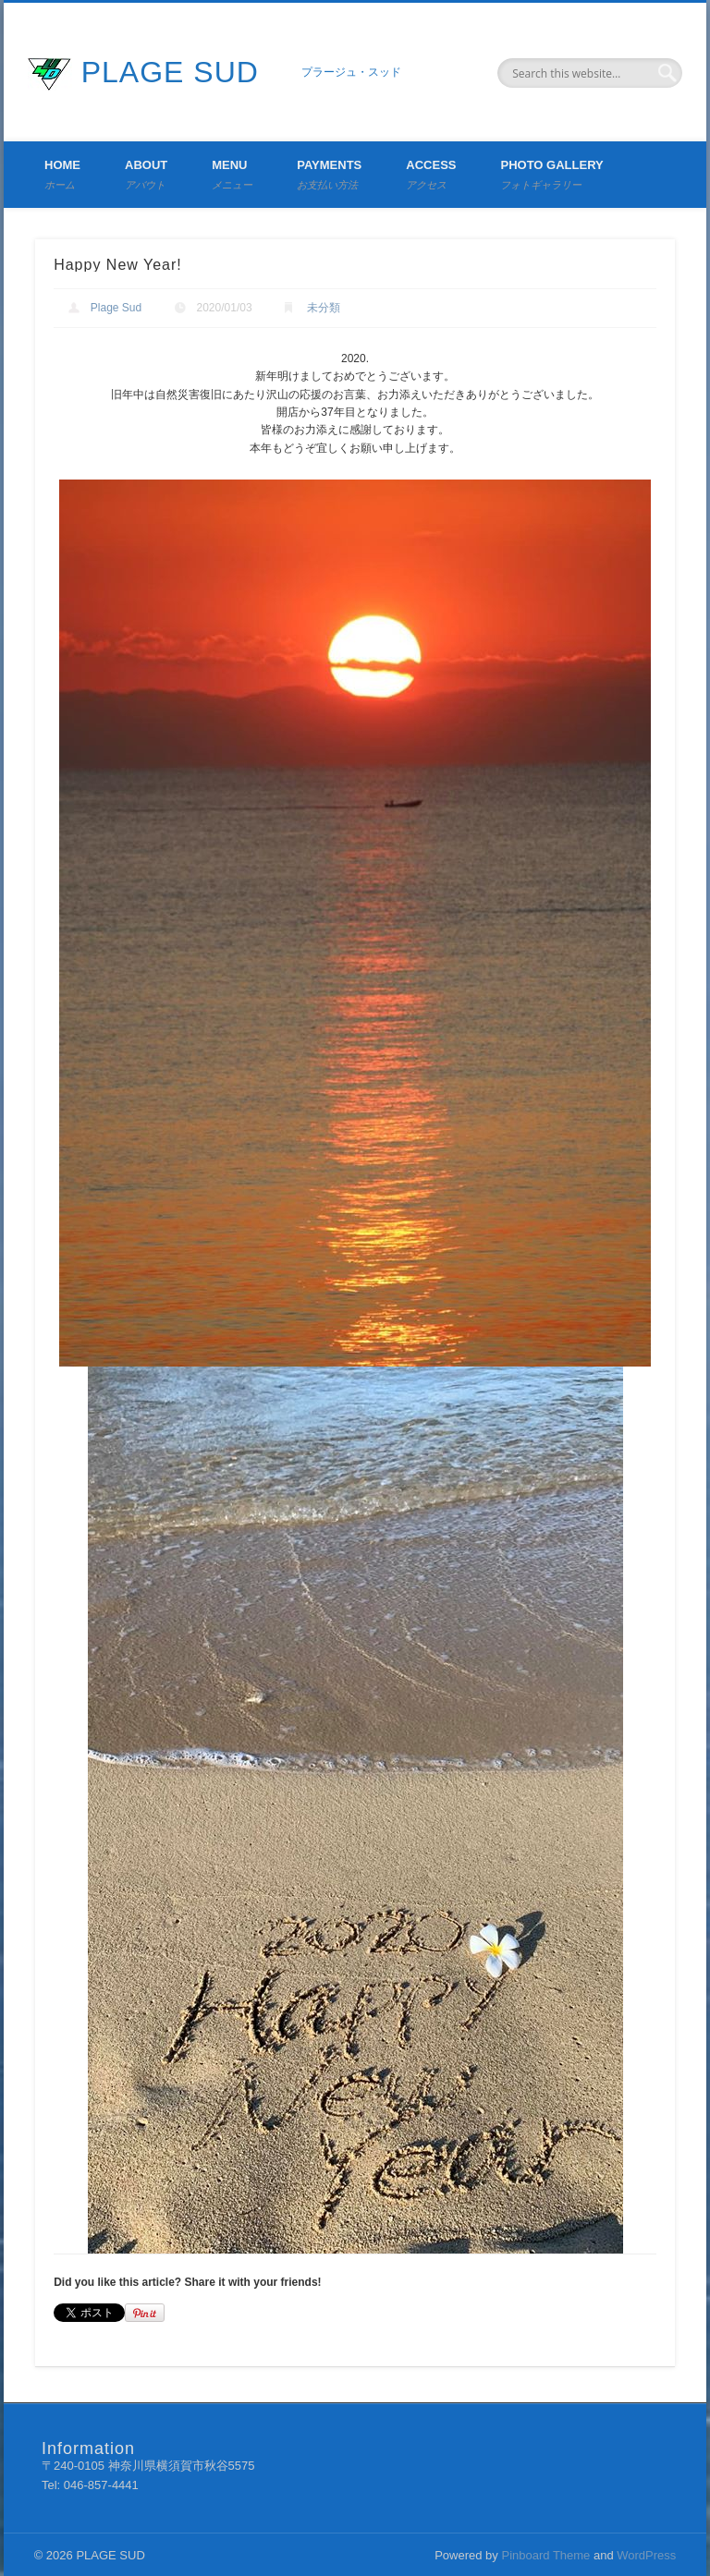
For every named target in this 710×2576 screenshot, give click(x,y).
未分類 (323, 307)
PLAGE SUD (170, 72)
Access (431, 174)
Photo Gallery (551, 174)
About (146, 174)
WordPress (646, 2555)
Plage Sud (116, 307)
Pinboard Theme (545, 2555)
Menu (232, 174)
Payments (329, 174)
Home (62, 174)
